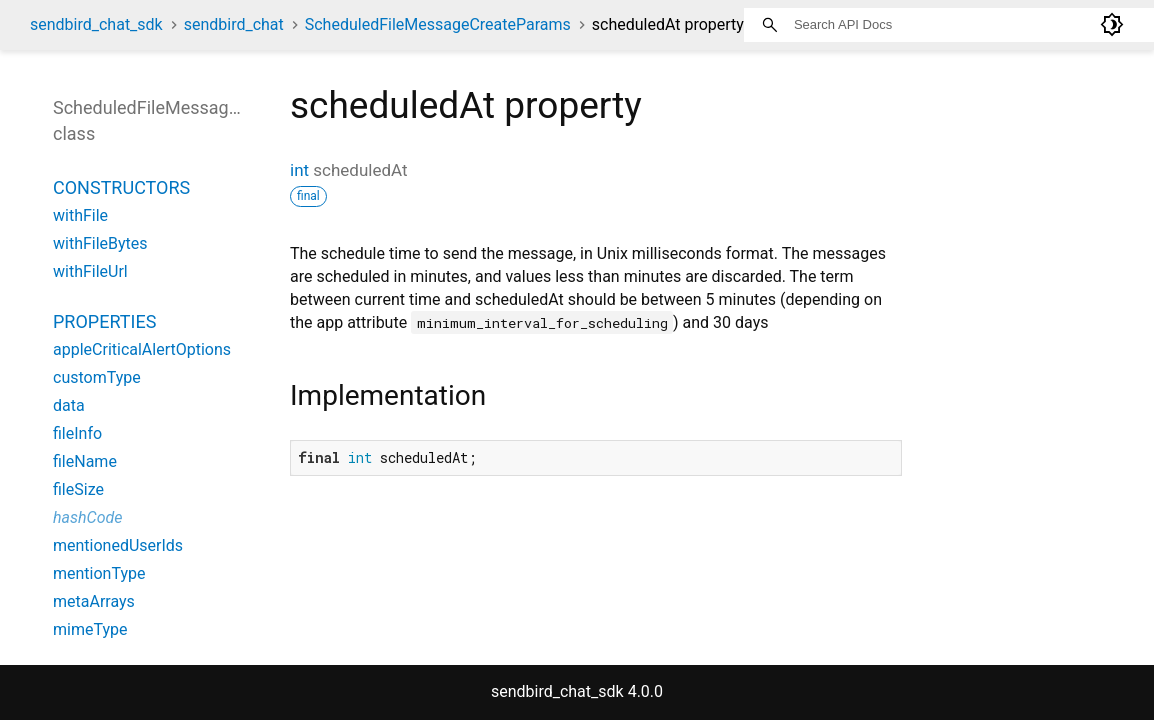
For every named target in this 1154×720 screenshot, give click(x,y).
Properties (104, 321)
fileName (85, 461)
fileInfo (77, 433)
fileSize (78, 489)
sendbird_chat (234, 24)
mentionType (99, 573)
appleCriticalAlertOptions (142, 349)
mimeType (90, 629)
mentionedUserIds (118, 545)
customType (97, 377)
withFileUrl (90, 271)
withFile (80, 215)
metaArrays (94, 601)
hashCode (87, 517)
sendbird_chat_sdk (96, 24)
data (69, 405)
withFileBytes (100, 243)
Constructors (121, 187)
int (299, 170)
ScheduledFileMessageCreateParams (438, 24)
